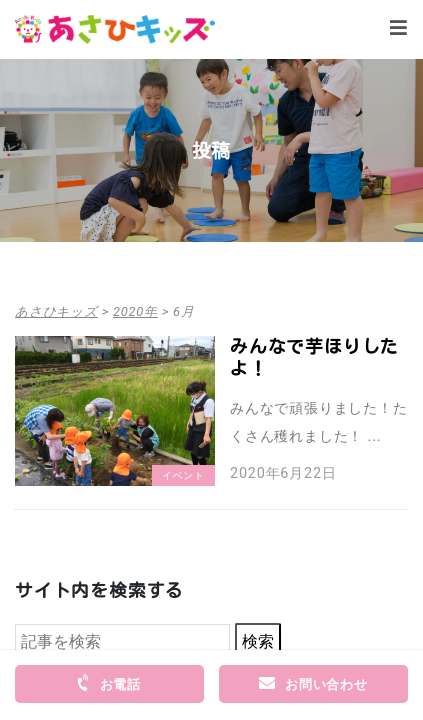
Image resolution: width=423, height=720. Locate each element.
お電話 (108, 683)
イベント (183, 475)
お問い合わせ (313, 683)
